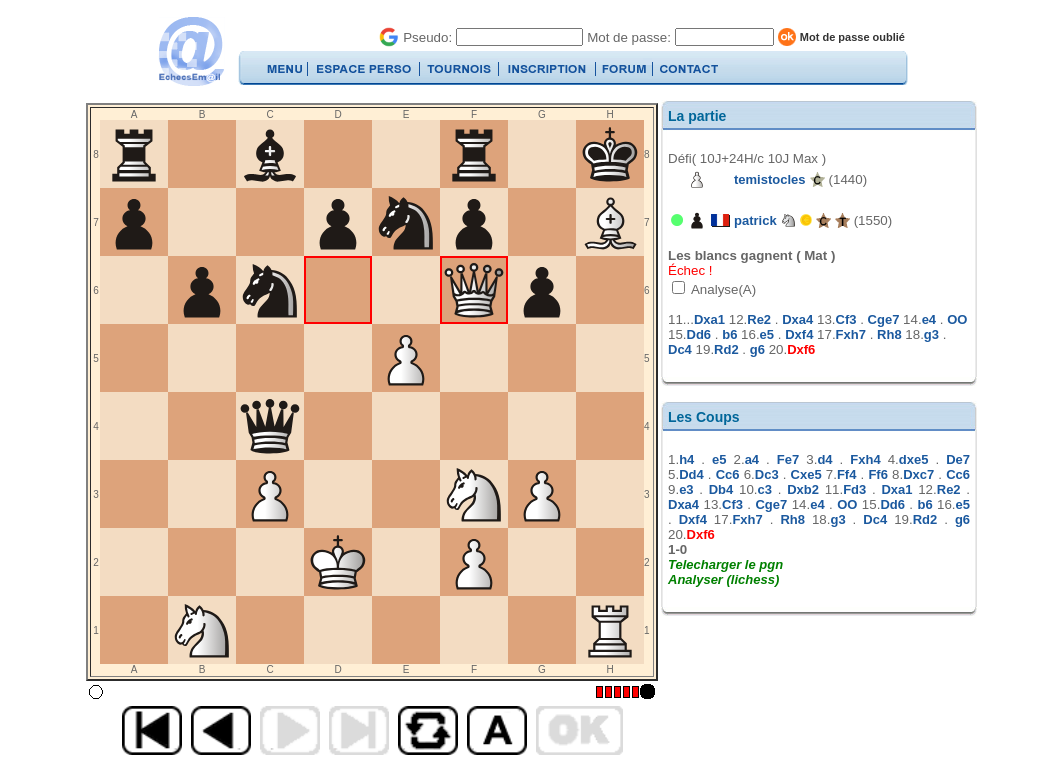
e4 (929, 319)
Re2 (759, 319)
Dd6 (699, 334)
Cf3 (846, 319)
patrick (755, 220)
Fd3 (854, 489)
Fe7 (788, 459)
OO (957, 319)
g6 (757, 349)
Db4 (721, 489)
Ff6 (878, 474)
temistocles (770, 179)
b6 (729, 334)
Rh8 (889, 334)
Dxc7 (918, 474)
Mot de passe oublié (852, 37)
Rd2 (726, 349)
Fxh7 (851, 334)
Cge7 (884, 319)
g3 (931, 334)
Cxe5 (806, 474)
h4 (686, 459)
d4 (824, 459)
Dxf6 (801, 349)
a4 (752, 459)
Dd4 (691, 474)
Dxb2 (803, 489)
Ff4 (847, 474)
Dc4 (680, 349)
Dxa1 (709, 319)
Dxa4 (797, 319)
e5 (767, 334)
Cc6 (728, 474)
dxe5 (914, 459)
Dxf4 (799, 334)
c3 (765, 489)
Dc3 (767, 474)
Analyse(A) (722, 289)
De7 (958, 459)
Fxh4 (865, 459)
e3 (686, 489)
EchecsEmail (190, 51)
